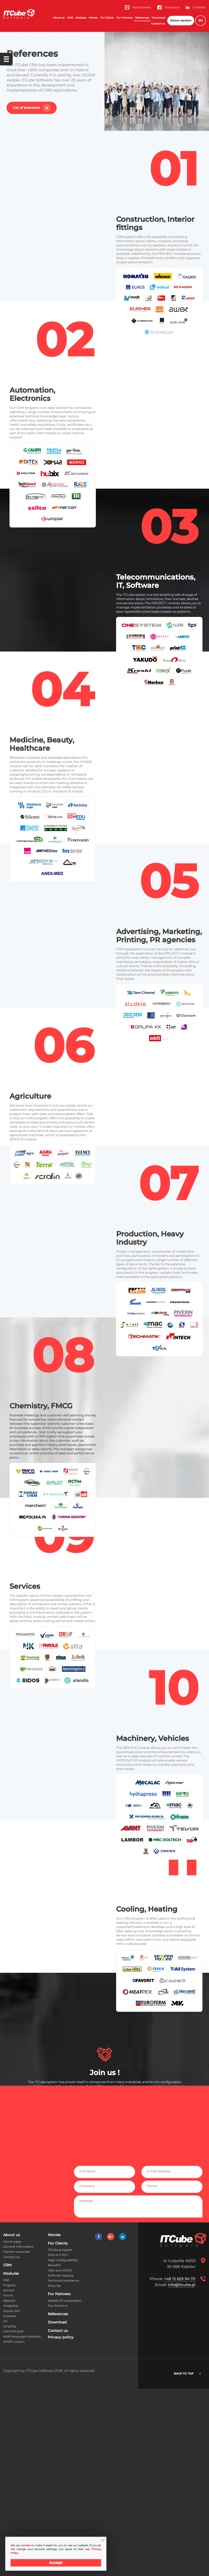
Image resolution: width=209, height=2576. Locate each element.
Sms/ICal (9, 2514)
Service (8, 2478)
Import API (11, 2498)
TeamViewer (138, 7)
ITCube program (60, 2437)
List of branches (26, 108)
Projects (9, 2473)
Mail (6, 2467)
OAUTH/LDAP (13, 2519)
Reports (9, 2488)
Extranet (9, 2503)
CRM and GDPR (59, 2458)
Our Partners (57, 2493)
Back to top (187, 2560)
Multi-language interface (22, 2524)
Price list (54, 2473)
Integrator (11, 2493)
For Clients (107, 17)
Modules (81, 17)
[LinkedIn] (122, 2424)
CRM (70, 17)
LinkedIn (196, 7)
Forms (8, 2483)
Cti (5, 2508)
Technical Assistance (63, 2468)
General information (18, 2434)
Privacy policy (61, 2525)
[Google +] (110, 2424)
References (142, 17)
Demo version (181, 20)
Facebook (168, 7)
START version (14, 2529)
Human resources (16, 2439)
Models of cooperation (65, 2488)
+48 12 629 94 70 (179, 2466)
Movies (93, 17)
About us (58, 17)
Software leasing (60, 2463)
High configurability (63, 2447)
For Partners (125, 17)
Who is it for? (58, 2442)
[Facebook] (98, 2424)
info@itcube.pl (181, 2472)
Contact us (158, 23)
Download (158, 17)
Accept (56, 2562)
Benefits (54, 2452)
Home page (12, 2429)
